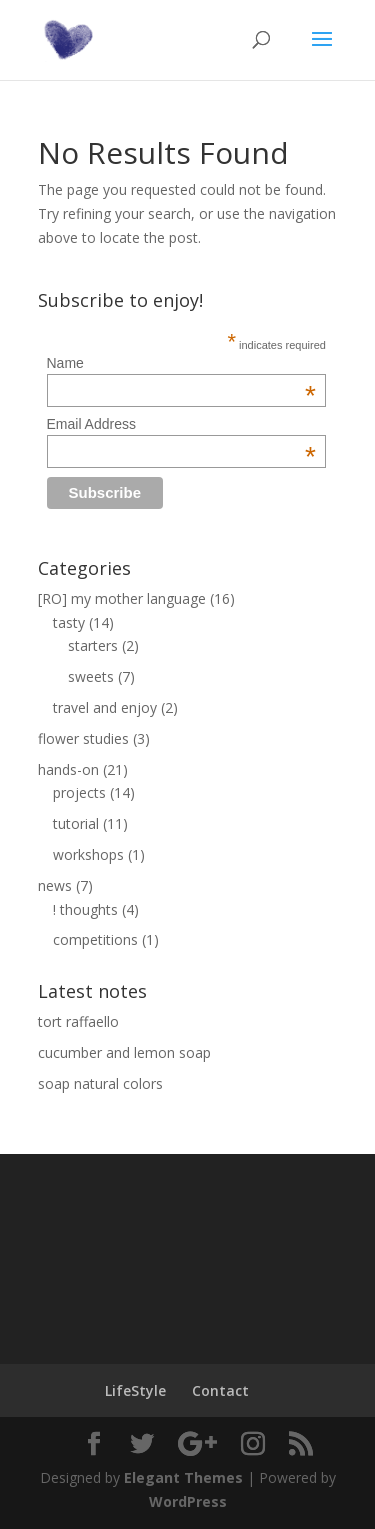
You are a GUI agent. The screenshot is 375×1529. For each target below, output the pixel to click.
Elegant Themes (183, 1477)
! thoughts (85, 909)
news (55, 885)
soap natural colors (100, 1083)
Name (181, 363)
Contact (220, 1390)
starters (93, 645)
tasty (69, 622)
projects (79, 792)
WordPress (188, 1501)
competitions (95, 939)
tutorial (76, 823)
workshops (88, 854)
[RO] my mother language (122, 598)
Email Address (181, 424)
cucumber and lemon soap (124, 1052)
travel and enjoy (105, 707)
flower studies (83, 738)
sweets (91, 676)
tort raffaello (78, 1021)
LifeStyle (135, 1390)
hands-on (68, 769)
